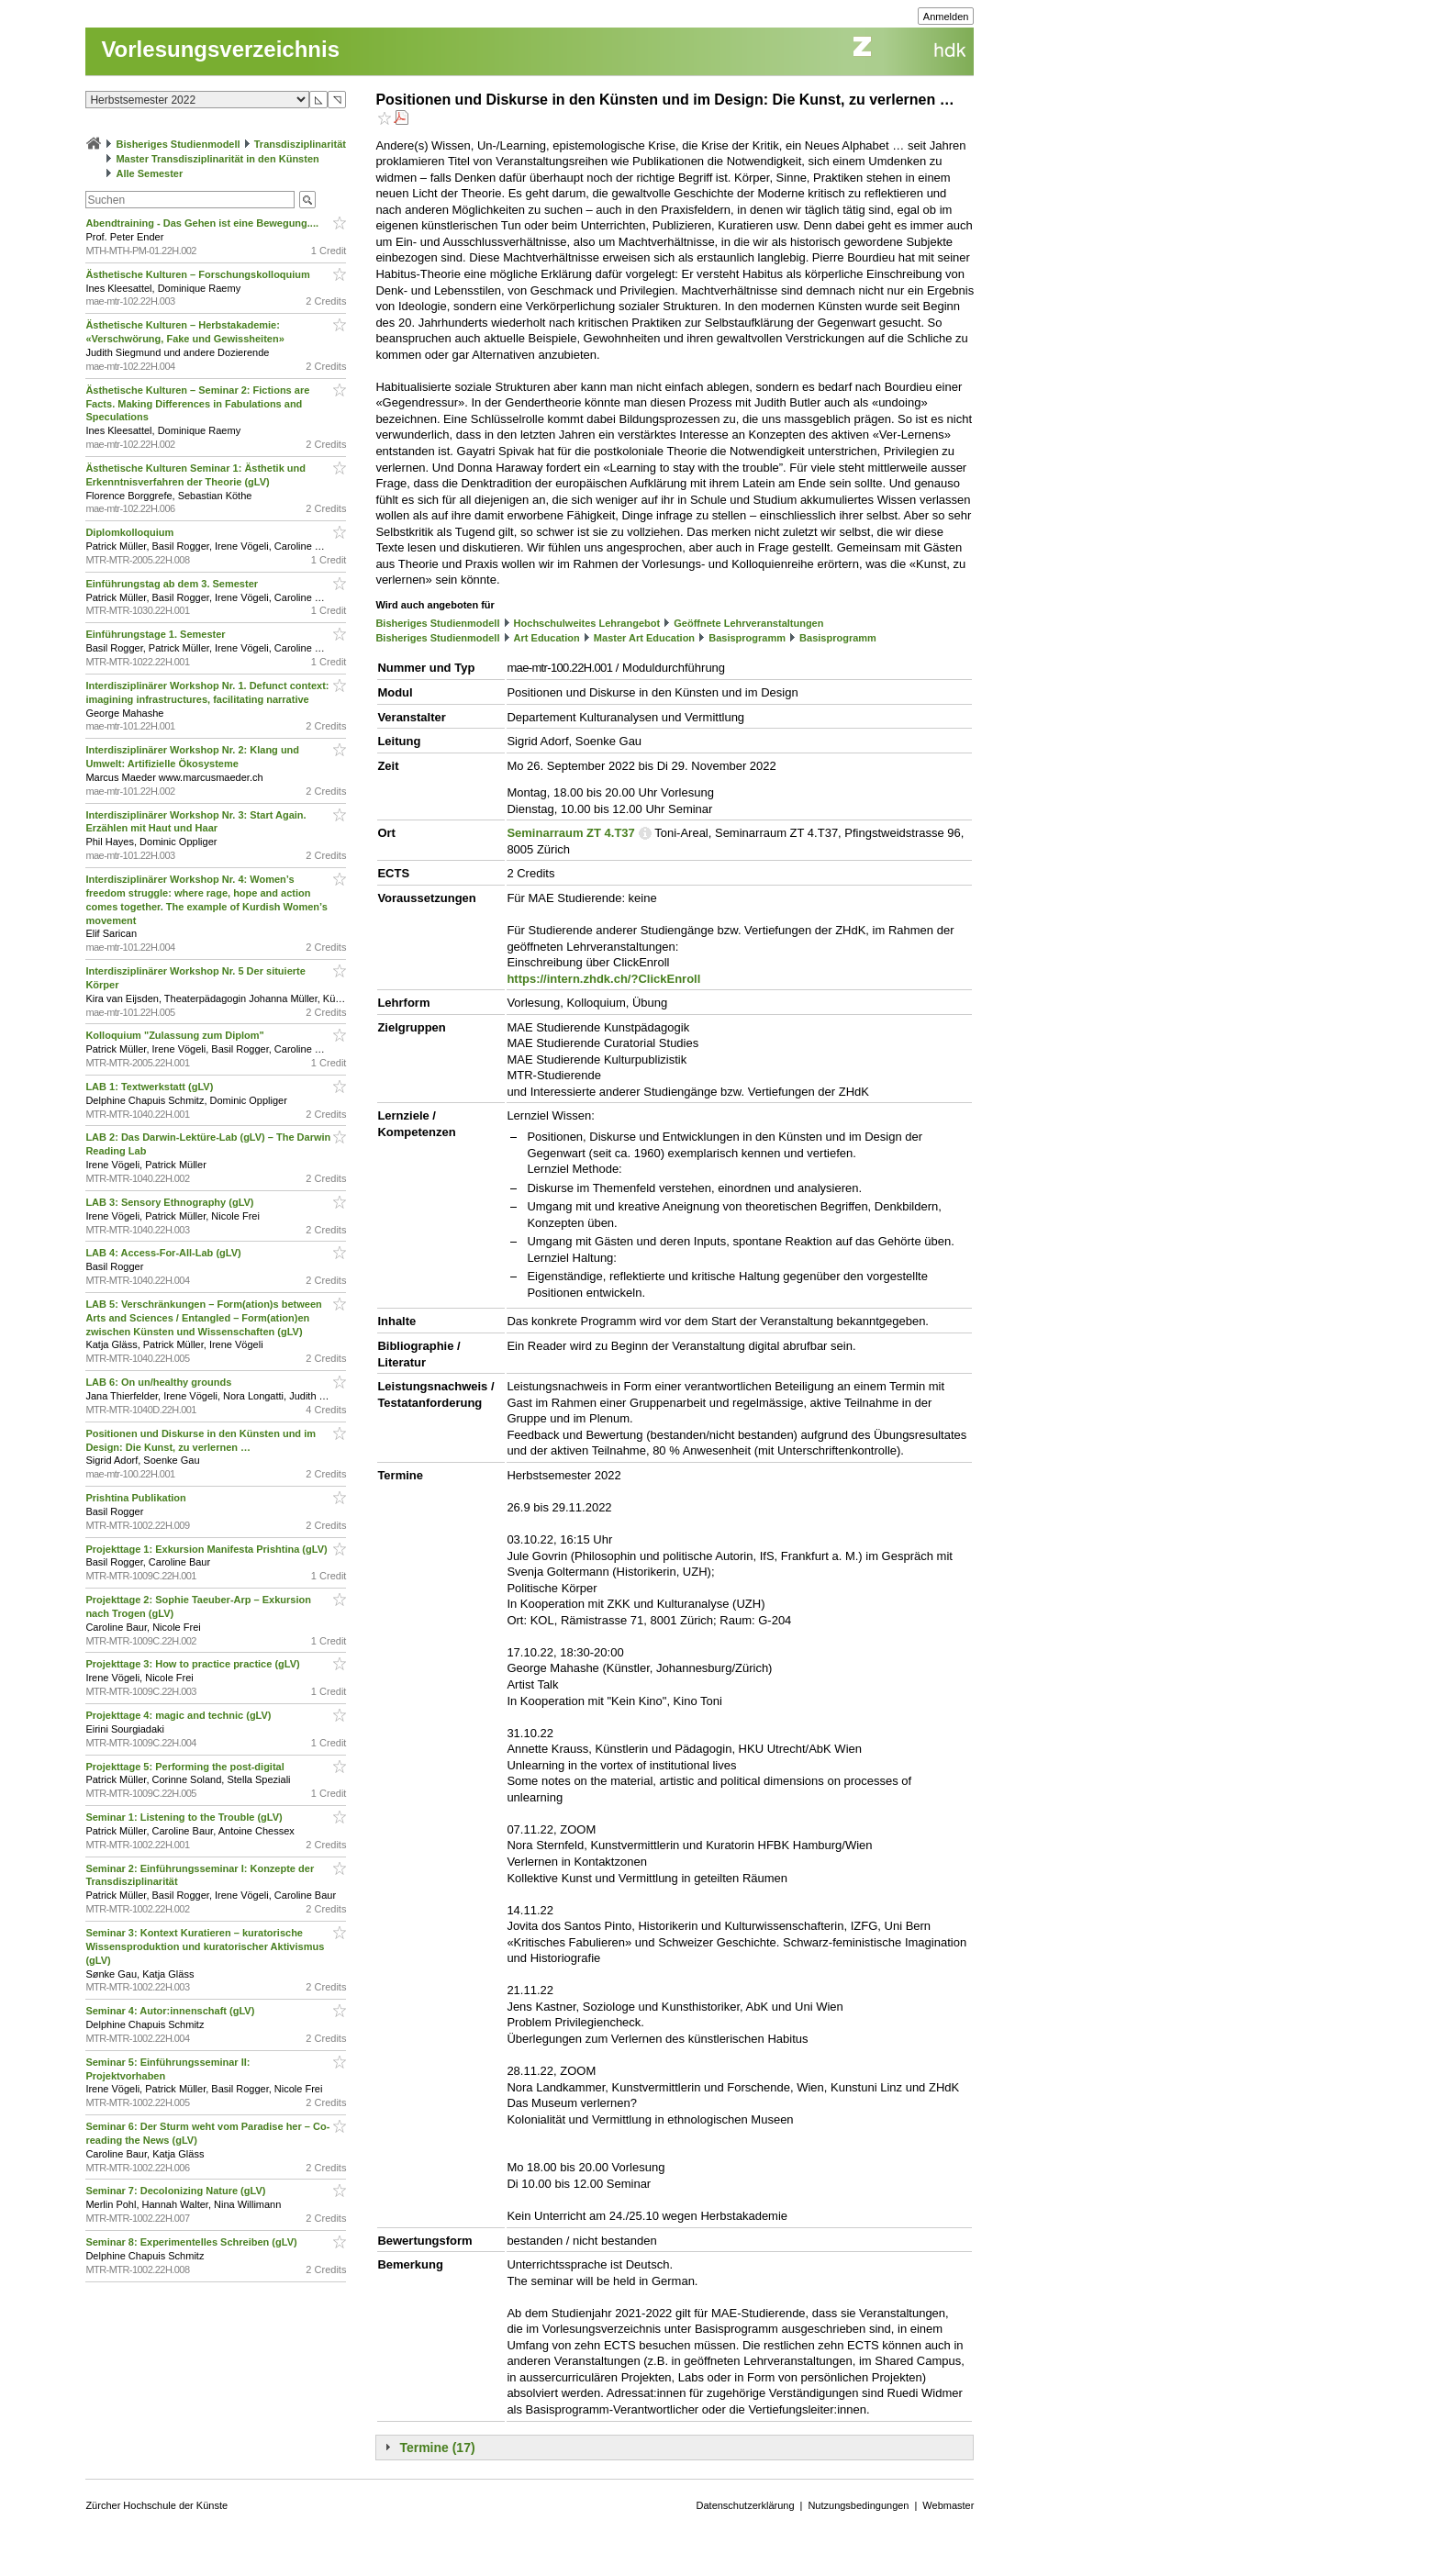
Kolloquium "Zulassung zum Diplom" (175, 1035)
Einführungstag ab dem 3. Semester (173, 583)
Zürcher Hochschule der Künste (156, 2505)
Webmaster (948, 2505)
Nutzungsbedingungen (858, 2505)
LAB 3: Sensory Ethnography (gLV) (170, 1202)
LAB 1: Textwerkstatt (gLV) (150, 1086)
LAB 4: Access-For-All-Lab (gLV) (164, 1252)
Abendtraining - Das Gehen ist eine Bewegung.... (203, 223)
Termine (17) (436, 2447)
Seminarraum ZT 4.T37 (570, 833)
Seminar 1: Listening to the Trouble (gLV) (184, 1817)
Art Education (547, 637)
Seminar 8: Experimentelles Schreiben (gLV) (192, 2241)
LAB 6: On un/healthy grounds (159, 1382)
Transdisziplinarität (300, 144)
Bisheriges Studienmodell (178, 144)
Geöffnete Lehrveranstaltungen (748, 623)
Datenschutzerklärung (746, 2505)
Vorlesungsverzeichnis (220, 49)
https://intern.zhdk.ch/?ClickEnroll (603, 979)
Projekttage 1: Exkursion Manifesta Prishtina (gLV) (207, 1549)
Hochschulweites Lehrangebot (587, 623)
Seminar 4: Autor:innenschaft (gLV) (171, 2010)
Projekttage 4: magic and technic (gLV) (179, 1715)
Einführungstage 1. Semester (156, 634)
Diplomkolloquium (130, 532)
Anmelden (946, 16)
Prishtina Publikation (136, 1497)
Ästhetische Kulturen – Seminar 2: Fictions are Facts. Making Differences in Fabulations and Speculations (197, 404)
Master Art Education (644, 637)
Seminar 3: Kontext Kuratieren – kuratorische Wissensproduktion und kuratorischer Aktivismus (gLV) (204, 1946)
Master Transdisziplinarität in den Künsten (217, 158)
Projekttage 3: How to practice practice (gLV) (193, 1663)
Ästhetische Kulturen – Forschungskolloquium (199, 274)
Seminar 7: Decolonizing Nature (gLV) (176, 2190)
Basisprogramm (747, 637)
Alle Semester (149, 173)
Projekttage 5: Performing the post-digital (185, 1766)
